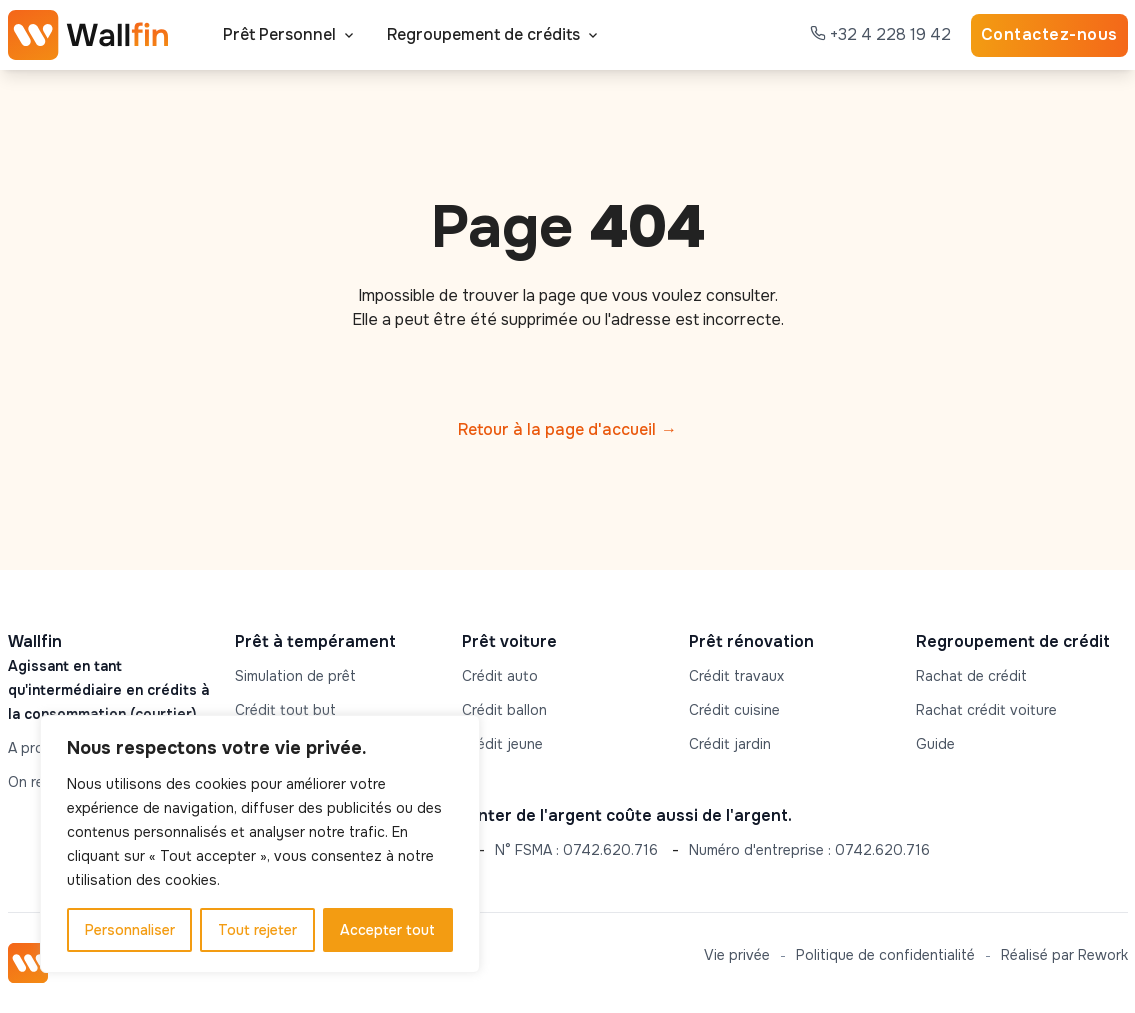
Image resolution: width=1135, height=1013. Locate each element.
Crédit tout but (285, 710)
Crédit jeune (502, 744)
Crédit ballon (504, 710)
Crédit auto (500, 676)
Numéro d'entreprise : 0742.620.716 (809, 850)
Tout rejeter (257, 930)
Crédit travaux (736, 676)
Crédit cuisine (734, 710)
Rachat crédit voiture (986, 710)
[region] (260, 844)
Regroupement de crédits (483, 34)
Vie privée (737, 955)
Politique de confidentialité (885, 955)
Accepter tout (387, 930)
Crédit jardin (730, 744)
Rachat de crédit (971, 676)
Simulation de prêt (295, 676)
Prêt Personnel (279, 34)
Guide (935, 744)
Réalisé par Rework (1064, 955)
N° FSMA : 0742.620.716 (576, 850)
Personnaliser (130, 930)
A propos (39, 748)
